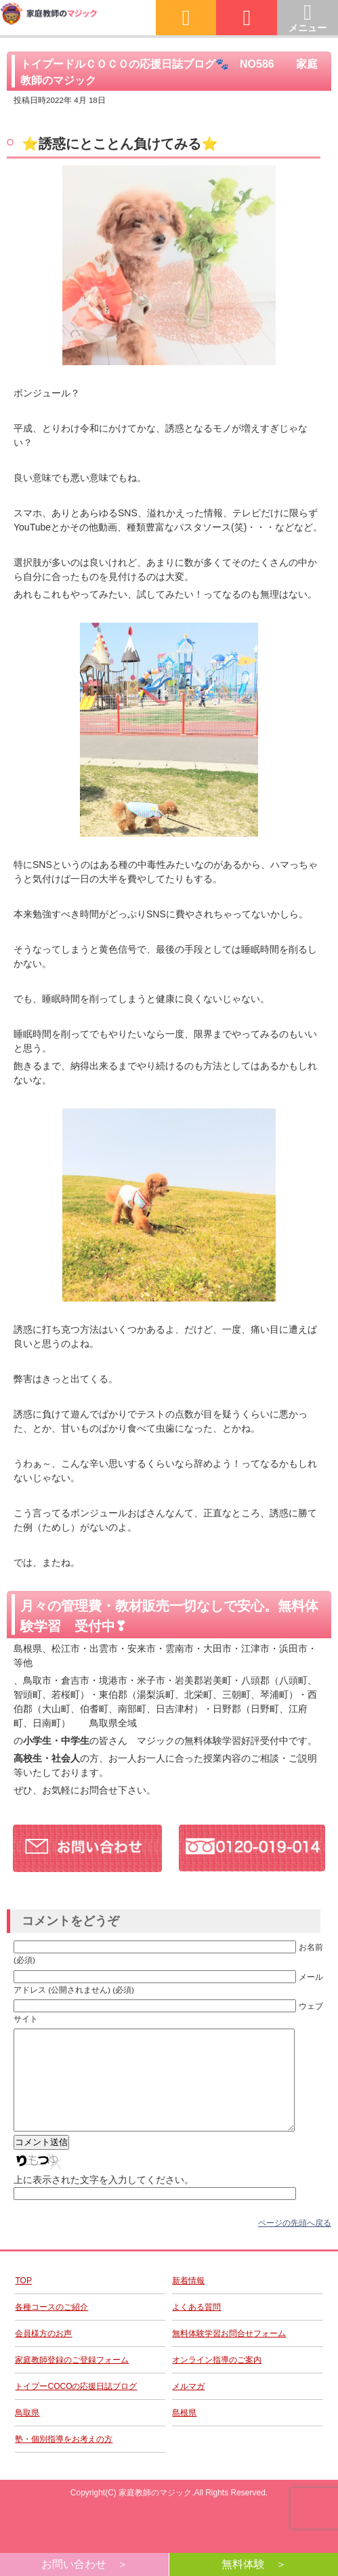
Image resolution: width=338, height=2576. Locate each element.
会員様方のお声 (43, 2354)
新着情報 (188, 2301)
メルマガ (188, 2406)
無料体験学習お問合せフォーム (229, 2354)
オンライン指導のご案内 (216, 2380)
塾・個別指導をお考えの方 (63, 2459)
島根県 (184, 2433)
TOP (23, 2301)
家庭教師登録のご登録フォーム (72, 2380)
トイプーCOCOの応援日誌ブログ (76, 2406)
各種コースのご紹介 (51, 2327)
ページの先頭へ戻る (294, 2243)
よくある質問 (196, 2327)
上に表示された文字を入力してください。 (104, 2200)
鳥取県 (27, 2433)
